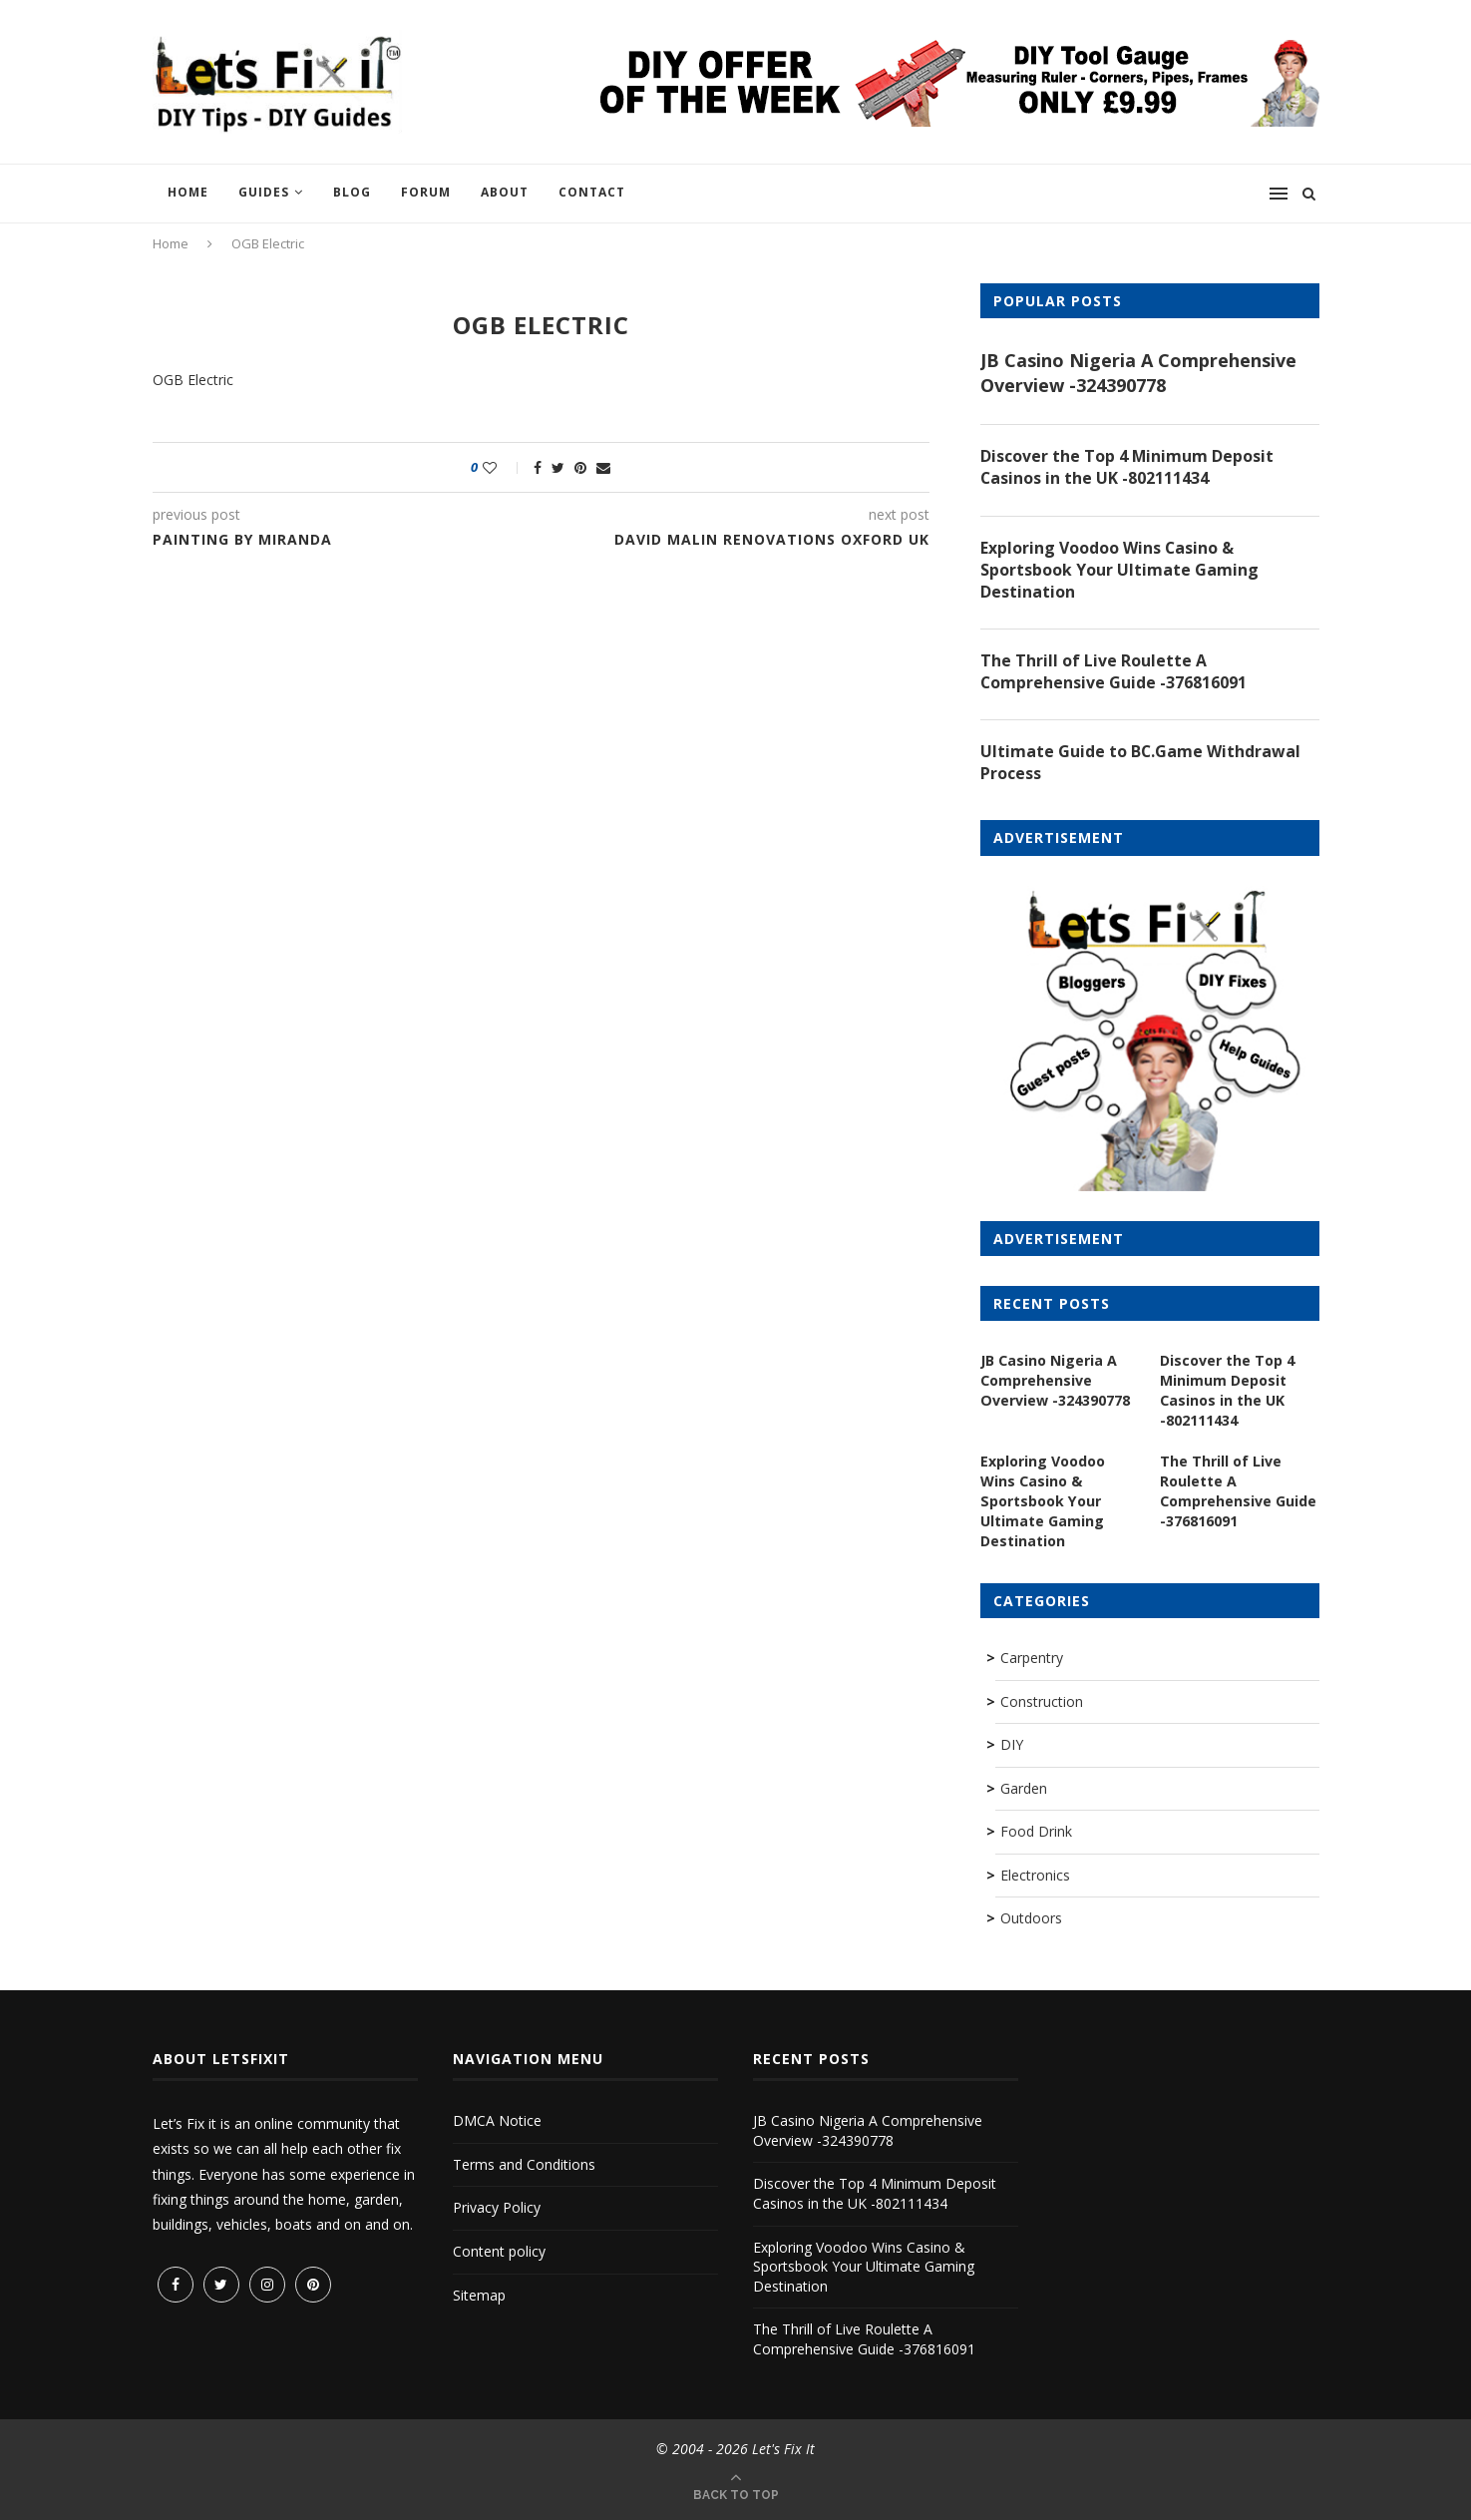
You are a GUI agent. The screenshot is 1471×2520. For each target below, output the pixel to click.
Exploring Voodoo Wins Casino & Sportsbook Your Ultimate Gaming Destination (1119, 570)
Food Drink (1036, 1831)
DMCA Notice (497, 2120)
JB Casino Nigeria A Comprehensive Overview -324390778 (1138, 372)
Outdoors (1031, 1917)
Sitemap (479, 2295)
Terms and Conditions (524, 2164)
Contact (591, 192)
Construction (1041, 1701)
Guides (263, 192)
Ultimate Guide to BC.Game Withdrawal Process (1140, 764)
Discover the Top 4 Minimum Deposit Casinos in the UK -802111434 (1127, 467)
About (505, 192)
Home (188, 192)
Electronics (1035, 1875)
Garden (1023, 1788)
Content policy (499, 2251)
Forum (426, 192)
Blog (352, 192)
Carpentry (1031, 1657)
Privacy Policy (497, 2207)
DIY (1011, 1744)
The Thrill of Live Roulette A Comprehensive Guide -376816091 (1114, 672)
